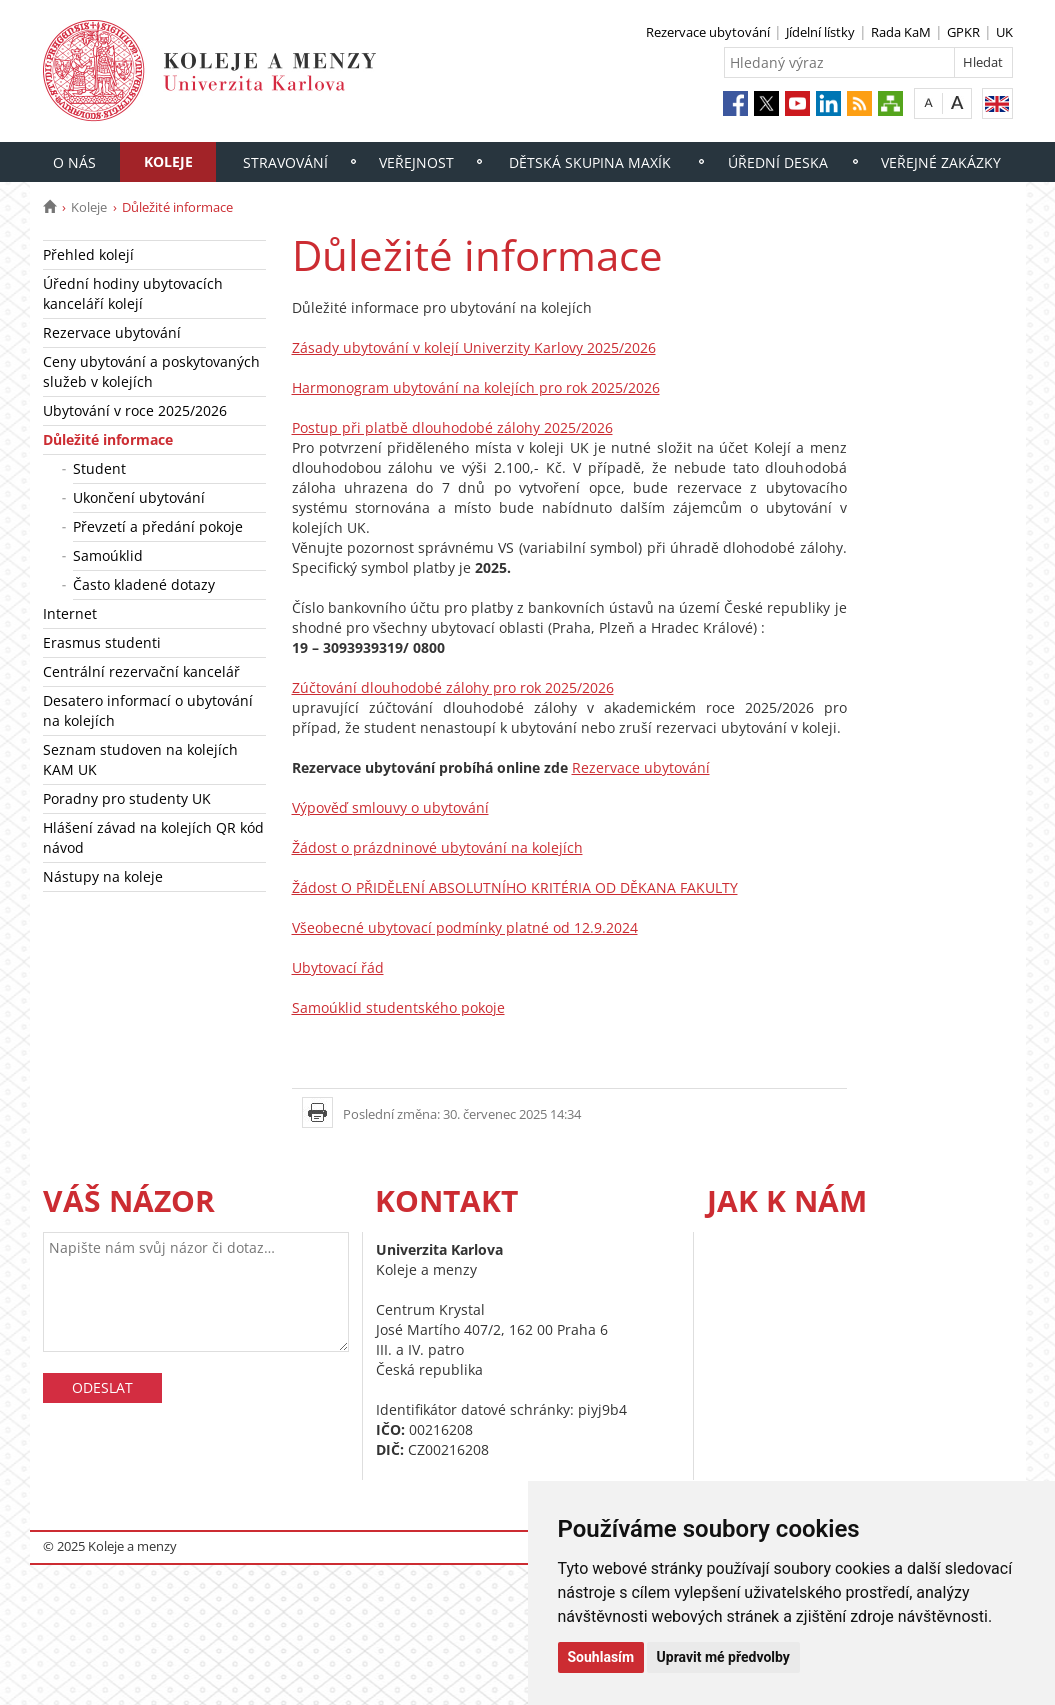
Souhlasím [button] (601, 1657)
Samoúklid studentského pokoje (398, 1007)
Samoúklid (108, 555)
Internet (70, 613)
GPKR (963, 32)
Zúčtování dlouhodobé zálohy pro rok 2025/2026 (453, 687)
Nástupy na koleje (103, 876)
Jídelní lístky (820, 32)
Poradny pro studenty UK (127, 798)
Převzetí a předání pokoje (158, 526)
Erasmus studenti (102, 642)
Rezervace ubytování (708, 32)
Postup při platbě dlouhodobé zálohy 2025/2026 (452, 427)
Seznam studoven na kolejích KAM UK (140, 759)
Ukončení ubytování (139, 497)
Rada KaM (901, 32)
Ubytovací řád (338, 967)
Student (99, 468)
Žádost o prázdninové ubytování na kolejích (437, 847)
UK (1004, 32)
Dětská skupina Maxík (590, 162)
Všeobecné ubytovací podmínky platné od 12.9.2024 (465, 927)
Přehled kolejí (88, 254)
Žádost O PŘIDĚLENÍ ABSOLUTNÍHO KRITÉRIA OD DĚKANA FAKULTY (515, 887)
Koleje (168, 161)
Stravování (285, 162)
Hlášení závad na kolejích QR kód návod (153, 837)
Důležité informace (108, 439)
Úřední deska (778, 162)
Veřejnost (416, 162)
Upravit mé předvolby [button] (723, 1657)
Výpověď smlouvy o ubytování (390, 807)
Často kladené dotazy (144, 584)
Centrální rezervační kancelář (141, 671)
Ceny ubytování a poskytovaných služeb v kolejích (151, 371)
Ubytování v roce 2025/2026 (135, 410)
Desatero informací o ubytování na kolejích (148, 710)
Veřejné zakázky (941, 162)
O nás (74, 162)
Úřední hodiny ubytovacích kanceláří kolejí (133, 293)
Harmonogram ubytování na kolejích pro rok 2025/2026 (476, 387)
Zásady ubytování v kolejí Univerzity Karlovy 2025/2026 (474, 347)
